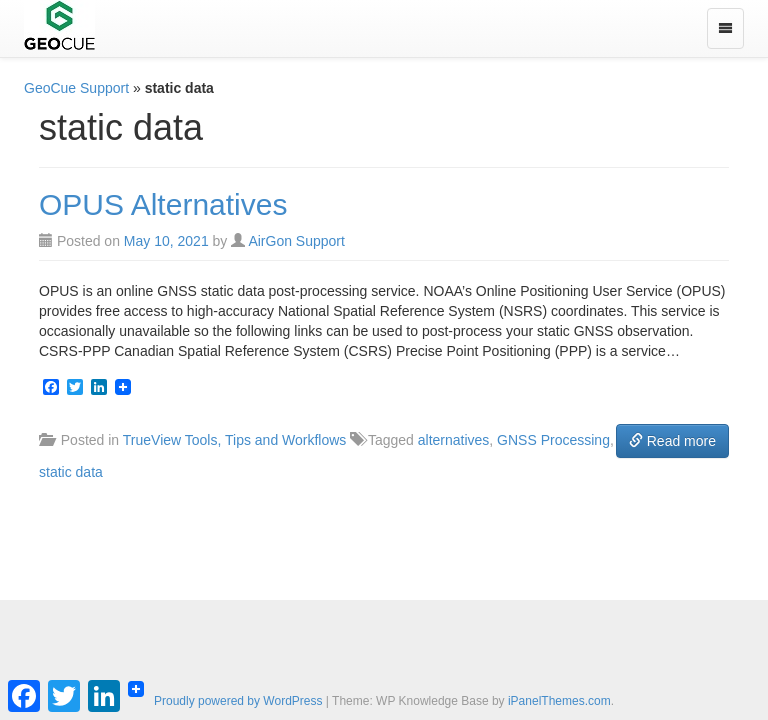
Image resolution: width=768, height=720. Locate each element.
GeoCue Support (76, 88)
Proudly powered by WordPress (238, 701)
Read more (672, 441)
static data (71, 472)
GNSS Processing (553, 440)
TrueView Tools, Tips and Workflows (235, 440)
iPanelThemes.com (559, 701)
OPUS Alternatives (163, 204)
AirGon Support (296, 241)
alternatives (454, 440)
